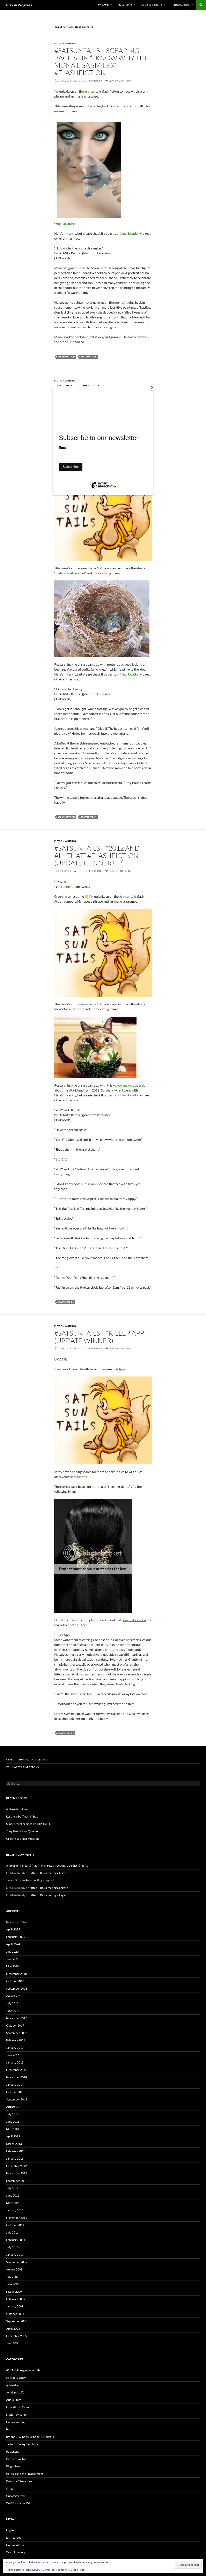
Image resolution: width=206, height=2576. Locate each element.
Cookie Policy (78, 2569)
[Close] (152, 387)
